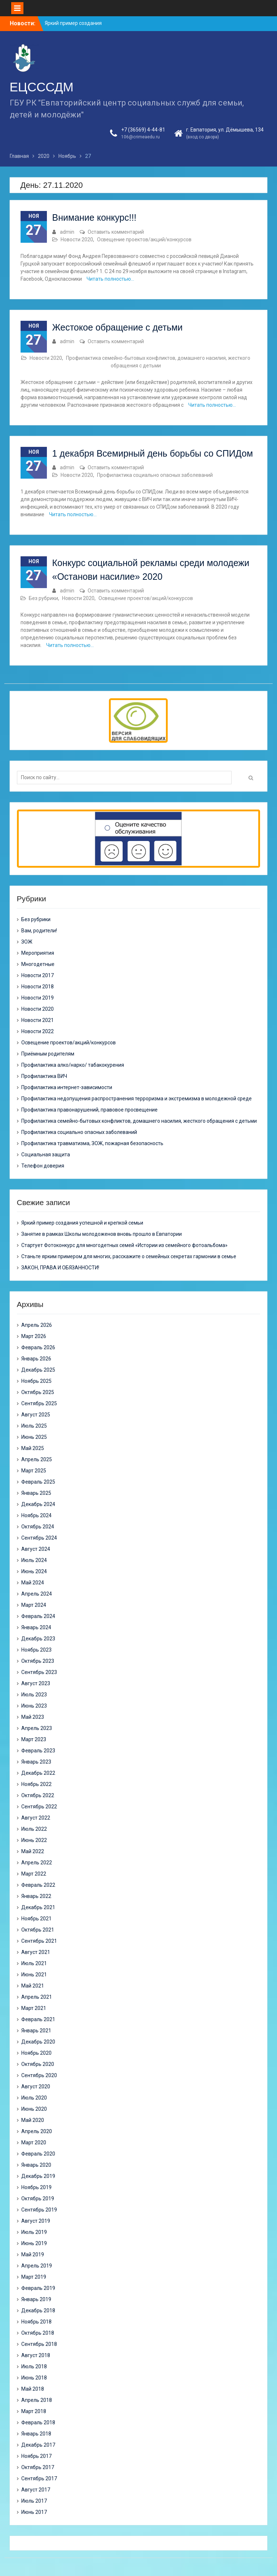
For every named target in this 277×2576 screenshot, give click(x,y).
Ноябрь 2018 (36, 2322)
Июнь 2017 (34, 2512)
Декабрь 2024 (38, 1504)
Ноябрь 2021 (36, 1918)
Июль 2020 (34, 2098)
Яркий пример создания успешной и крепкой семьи (82, 1223)
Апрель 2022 (36, 1862)
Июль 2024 (34, 1560)
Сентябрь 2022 (39, 1806)
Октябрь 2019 (37, 2198)
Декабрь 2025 (38, 1370)
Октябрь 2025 (37, 1392)
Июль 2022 (34, 1829)
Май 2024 (32, 1582)
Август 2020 (35, 2086)
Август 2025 (35, 1415)
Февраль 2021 (38, 2019)
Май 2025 (32, 1448)
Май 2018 (32, 2389)
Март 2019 (33, 2277)
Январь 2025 (36, 1493)
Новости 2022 (37, 1031)
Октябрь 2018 (37, 2333)
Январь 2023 (36, 1762)
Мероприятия (37, 953)
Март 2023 (33, 1739)
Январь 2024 (36, 1627)
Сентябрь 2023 (39, 1672)
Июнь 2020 (34, 2109)
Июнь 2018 (34, 2378)
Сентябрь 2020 (39, 2075)
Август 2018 (35, 2355)
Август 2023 (35, 1683)
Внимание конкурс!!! (94, 217)
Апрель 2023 (36, 1728)
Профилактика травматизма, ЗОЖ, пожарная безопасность (92, 1143)
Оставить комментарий (116, 232)
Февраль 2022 (38, 1885)
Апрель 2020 (36, 2131)
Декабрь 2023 (38, 1638)
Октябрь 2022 (37, 1795)
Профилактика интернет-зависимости (66, 1087)
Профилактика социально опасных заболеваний (155, 475)
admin (67, 232)
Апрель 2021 (36, 1997)
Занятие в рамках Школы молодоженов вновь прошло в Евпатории (101, 1234)
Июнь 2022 (34, 1840)
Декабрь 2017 (38, 2445)
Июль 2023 (34, 1694)
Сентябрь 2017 (39, 2478)
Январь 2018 (36, 2434)
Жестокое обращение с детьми (117, 327)
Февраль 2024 (38, 1616)
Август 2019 (35, 2221)
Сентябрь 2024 (39, 1538)
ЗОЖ (26, 942)
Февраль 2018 (38, 2422)
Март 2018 (33, 2411)
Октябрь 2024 (37, 1526)
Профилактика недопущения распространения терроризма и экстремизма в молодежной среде (136, 1098)
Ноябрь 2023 (36, 1650)
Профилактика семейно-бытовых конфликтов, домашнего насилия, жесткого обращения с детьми (139, 1121)
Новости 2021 (37, 1020)
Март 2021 (33, 2008)
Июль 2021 (34, 1963)
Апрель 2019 (36, 2266)
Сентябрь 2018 (39, 2344)
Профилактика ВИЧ (44, 1076)
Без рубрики (43, 598)
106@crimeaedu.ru (140, 136)
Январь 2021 (36, 2030)
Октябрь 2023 (37, 1661)
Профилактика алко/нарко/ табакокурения (72, 1065)
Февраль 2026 (38, 1347)
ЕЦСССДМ (42, 87)
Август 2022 (35, 1818)
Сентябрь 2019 (39, 2210)
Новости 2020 (77, 239)
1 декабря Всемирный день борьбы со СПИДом (152, 453)
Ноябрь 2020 (36, 2053)
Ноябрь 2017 (36, 2456)
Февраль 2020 (38, 2154)
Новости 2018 (37, 986)
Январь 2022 (36, 1896)
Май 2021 (32, 1986)
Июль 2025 (34, 1426)
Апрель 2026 (36, 1325)
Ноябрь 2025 (36, 1381)
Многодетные (37, 964)
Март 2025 (33, 1470)
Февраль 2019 (38, 2288)
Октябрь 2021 (37, 1930)
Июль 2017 (34, 2501)
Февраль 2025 (38, 1482)
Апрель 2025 (36, 1459)
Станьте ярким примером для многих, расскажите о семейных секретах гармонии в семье (128, 1256)
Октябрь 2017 (37, 2467)
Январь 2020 (36, 2165)
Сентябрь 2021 (39, 1941)
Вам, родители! (39, 930)
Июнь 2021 (34, 1974)
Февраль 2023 (38, 1750)
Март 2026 (33, 1336)
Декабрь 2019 (38, 2176)
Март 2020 (33, 2142)
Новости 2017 (37, 975)
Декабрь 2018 (38, 2310)
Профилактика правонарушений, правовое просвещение (89, 1110)
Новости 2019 (37, 998)
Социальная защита (45, 1154)
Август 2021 (35, 1952)
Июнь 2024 (34, 1571)
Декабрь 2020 (38, 2042)
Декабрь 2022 (38, 1773)
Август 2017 (35, 2490)
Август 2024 (35, 1549)
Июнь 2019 (34, 2243)
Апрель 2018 (36, 2400)
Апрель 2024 (36, 1594)
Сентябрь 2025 (39, 1403)
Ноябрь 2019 (36, 2187)
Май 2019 (32, 2254)
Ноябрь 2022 (36, 1784)
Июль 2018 (34, 2366)
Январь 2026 (36, 1359)
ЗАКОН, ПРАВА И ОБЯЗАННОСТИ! (60, 1267)
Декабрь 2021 (38, 1907)
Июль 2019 (34, 2232)
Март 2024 (33, 1605)
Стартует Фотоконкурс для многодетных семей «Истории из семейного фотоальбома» (124, 1245)
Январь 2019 (36, 2299)
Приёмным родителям (47, 1054)
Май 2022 (32, 1851)
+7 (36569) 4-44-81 (143, 130)
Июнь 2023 (34, 1706)
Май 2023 (32, 1717)
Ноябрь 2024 (36, 1515)
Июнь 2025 (34, 1437)
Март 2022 (33, 1874)
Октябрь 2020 (37, 2064)
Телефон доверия (42, 1166)
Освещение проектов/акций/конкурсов (144, 239)
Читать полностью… (110, 279)
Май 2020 (32, 2120)
